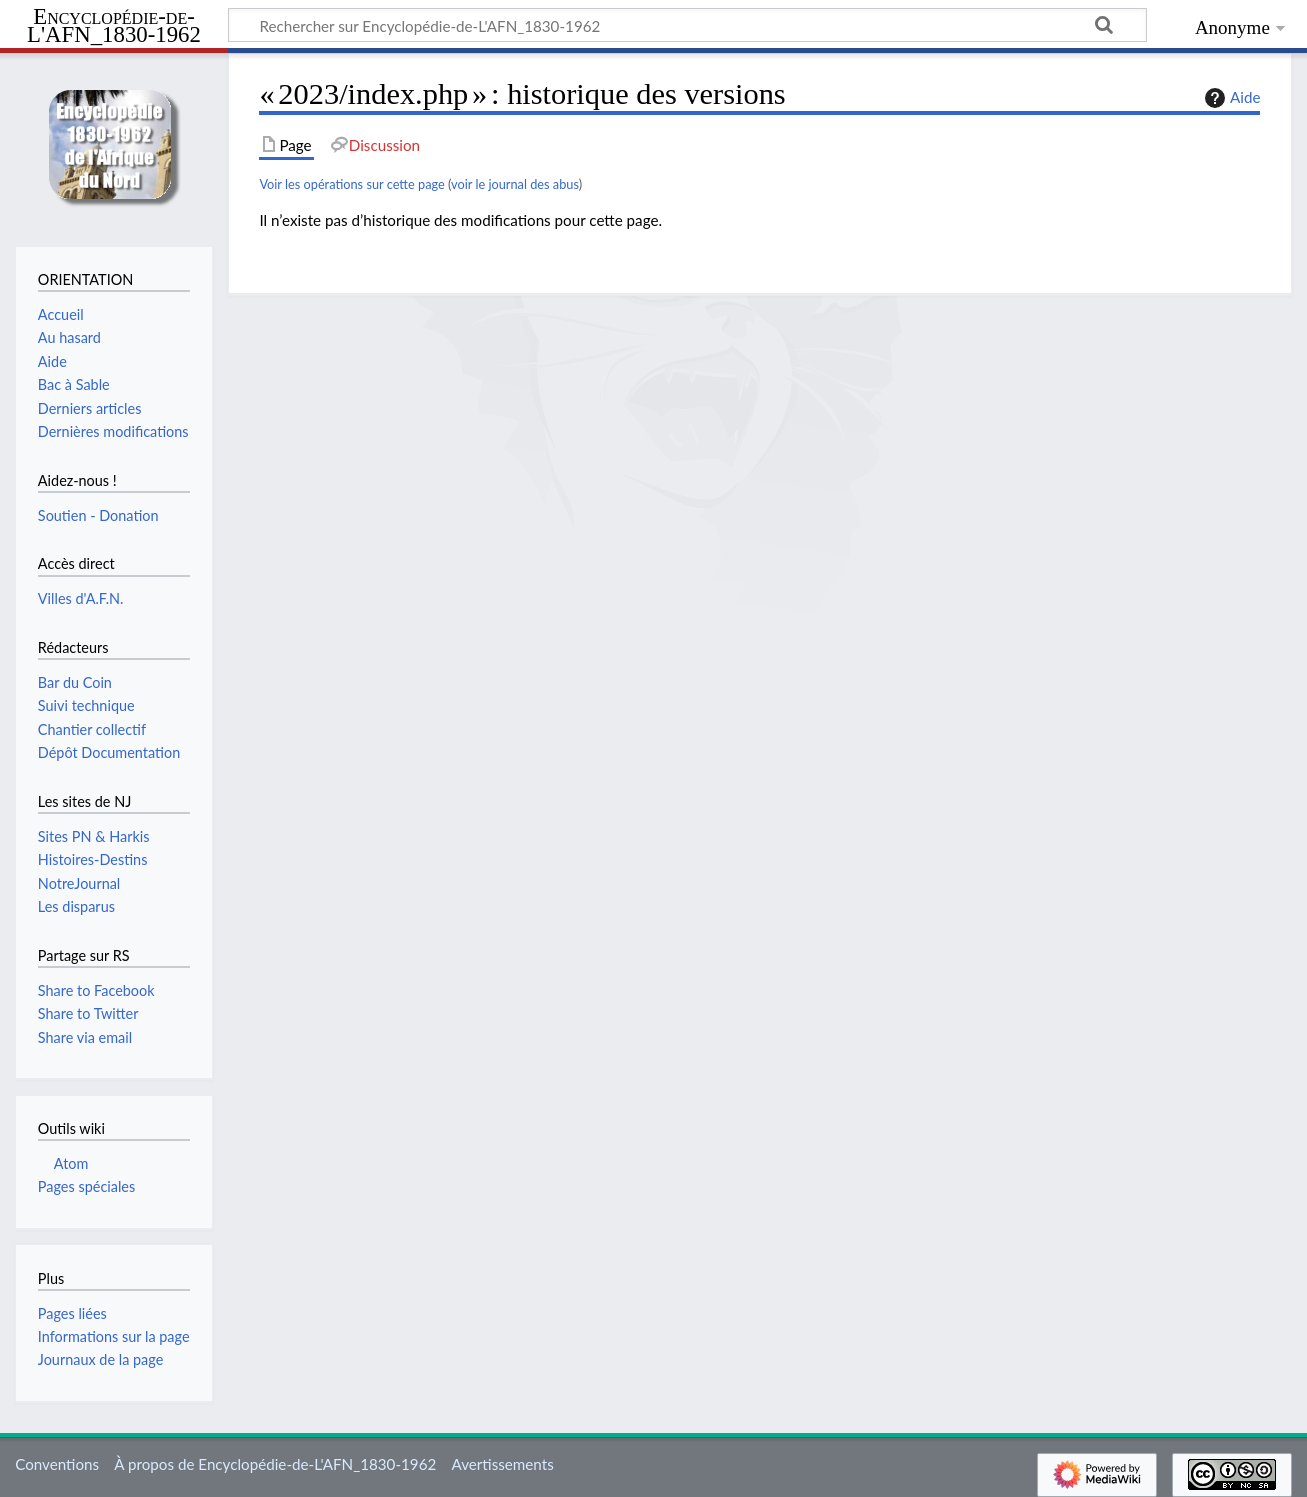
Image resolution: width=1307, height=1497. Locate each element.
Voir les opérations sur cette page (351, 184)
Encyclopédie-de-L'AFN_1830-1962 (114, 26)
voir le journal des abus (515, 184)
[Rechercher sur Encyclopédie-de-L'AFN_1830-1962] (687, 25)
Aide (1230, 98)
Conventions (57, 1464)
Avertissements (502, 1464)
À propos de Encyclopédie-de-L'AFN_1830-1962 (275, 1464)
